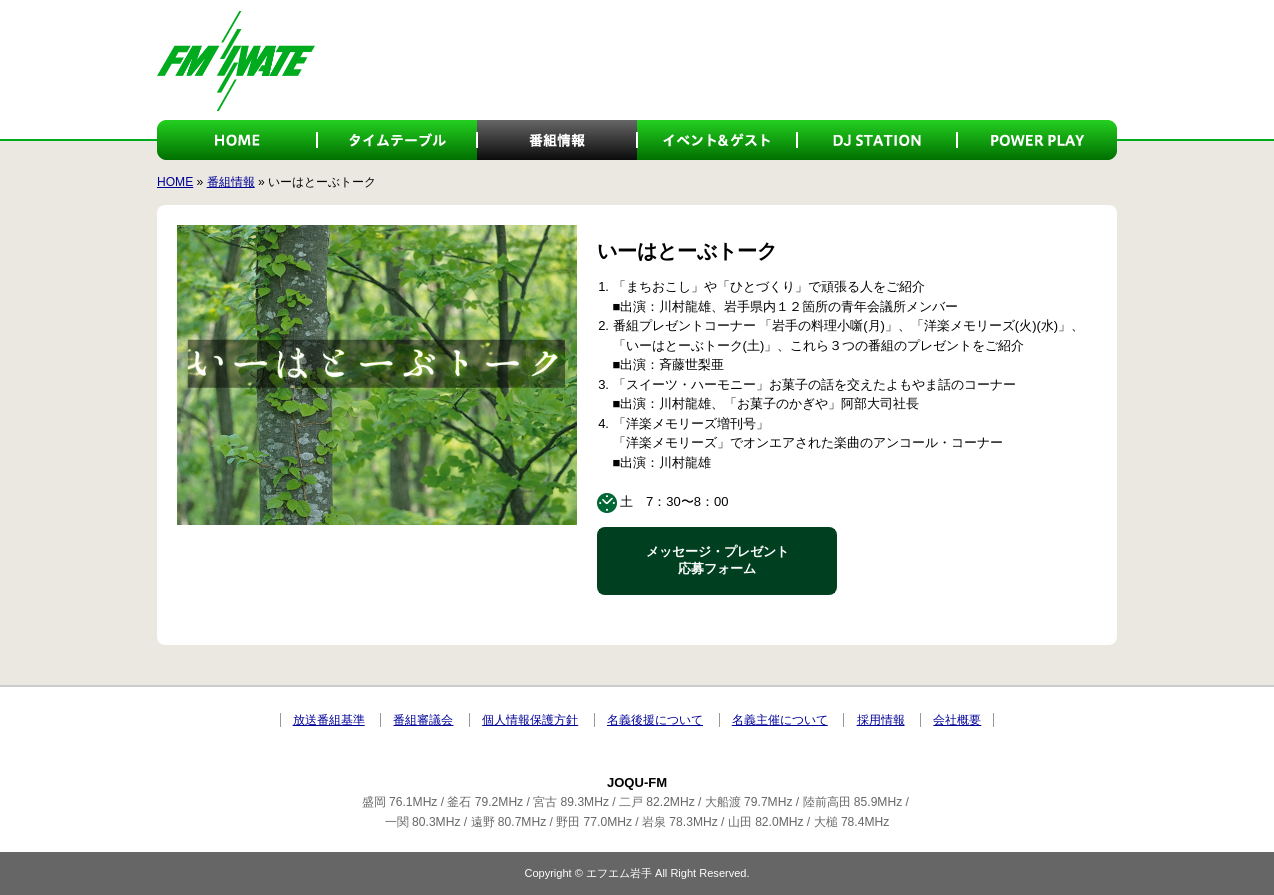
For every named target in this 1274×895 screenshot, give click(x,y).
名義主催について (780, 720)
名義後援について (655, 720)
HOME (237, 140)
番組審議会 (423, 720)
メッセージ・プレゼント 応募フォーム (717, 560)
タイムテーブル (397, 140)
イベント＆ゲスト (717, 140)
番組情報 (557, 140)
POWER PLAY (1037, 140)
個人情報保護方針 (530, 720)
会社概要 (957, 720)
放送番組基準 (329, 720)
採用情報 (881, 720)
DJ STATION (877, 140)
